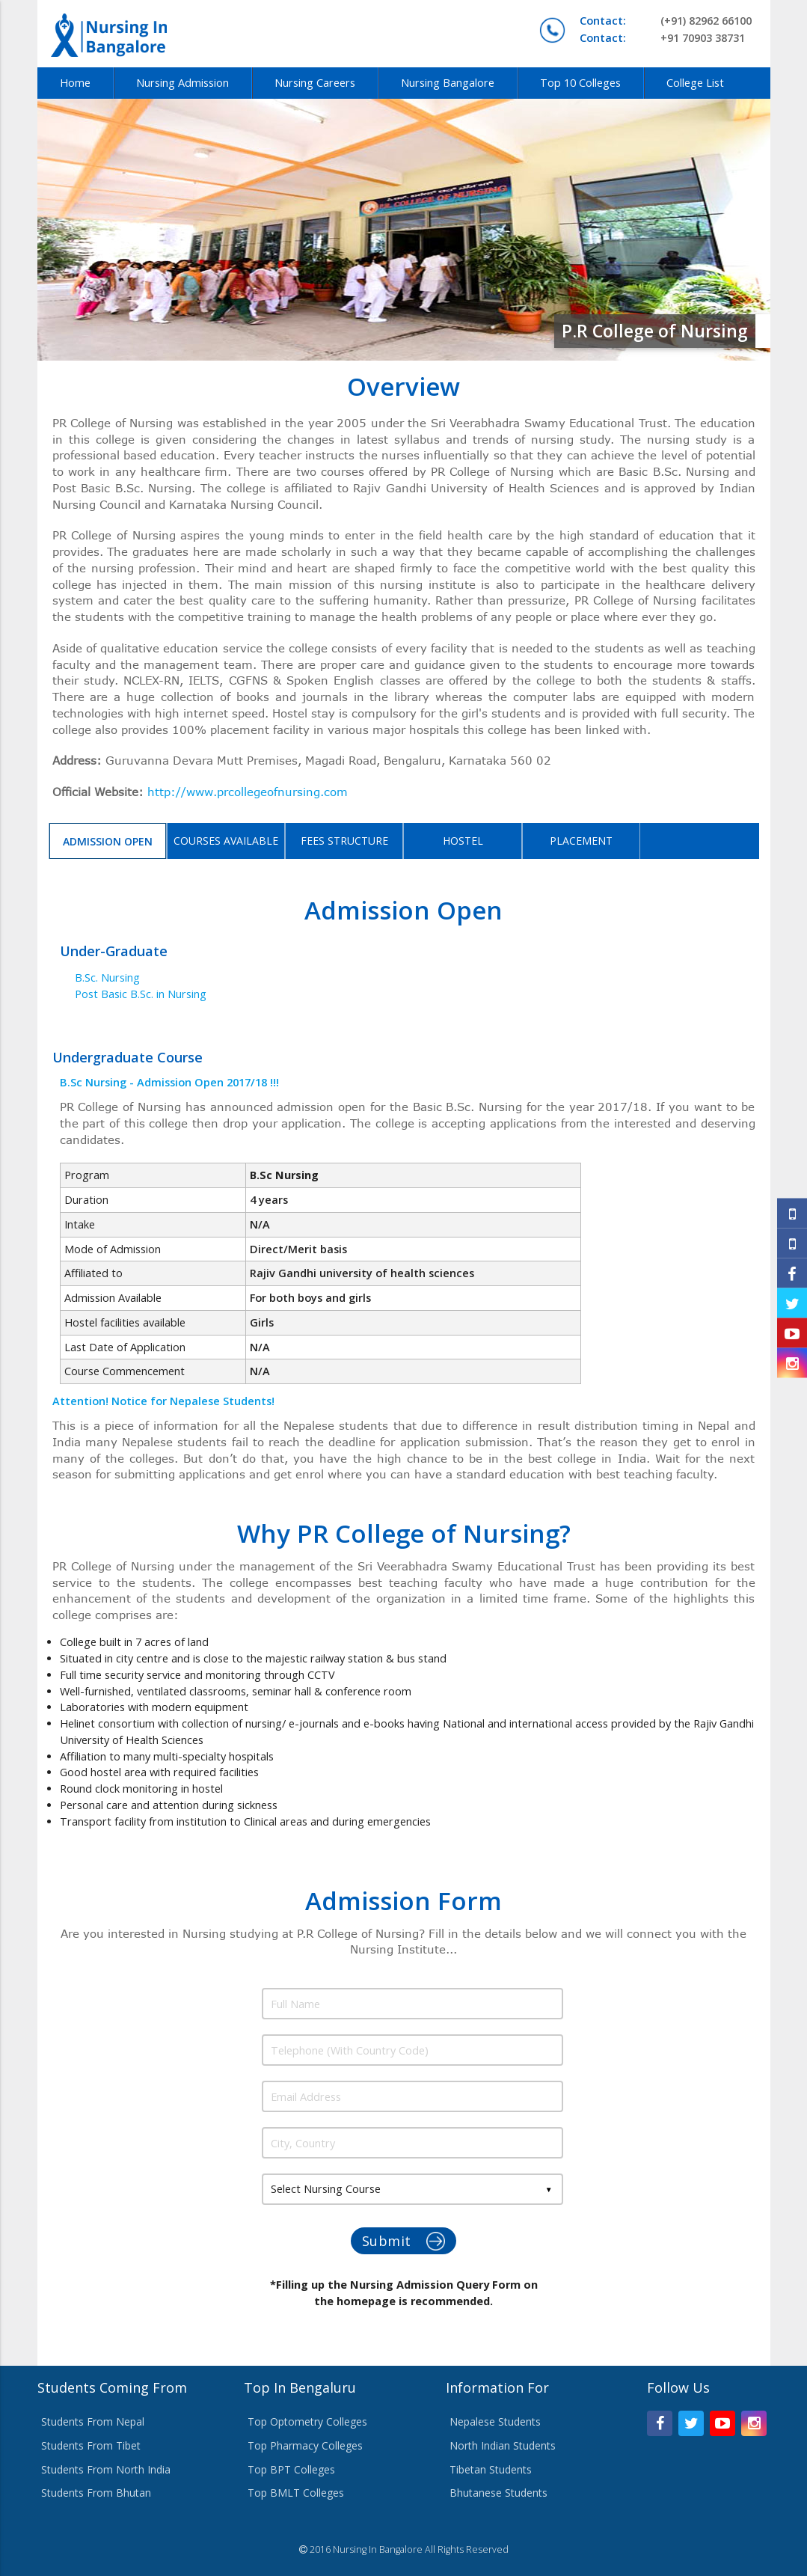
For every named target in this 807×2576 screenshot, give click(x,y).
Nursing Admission (182, 83)
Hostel (463, 840)
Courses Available (226, 840)
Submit (404, 2241)
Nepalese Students (495, 2421)
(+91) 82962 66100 (666, 20)
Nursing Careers (314, 83)
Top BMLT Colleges (296, 2492)
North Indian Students (502, 2445)
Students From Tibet (91, 2445)
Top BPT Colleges (291, 2469)
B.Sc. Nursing (107, 977)
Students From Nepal (92, 2421)
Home (75, 83)
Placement (581, 840)
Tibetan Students (490, 2469)
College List (695, 83)
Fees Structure (344, 840)
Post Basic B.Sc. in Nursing (140, 994)
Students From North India (106, 2469)
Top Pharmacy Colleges (305, 2445)
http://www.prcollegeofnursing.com (247, 791)
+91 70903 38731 (662, 38)
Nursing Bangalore (447, 83)
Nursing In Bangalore (378, 2549)
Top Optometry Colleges (307, 2421)
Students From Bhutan (96, 2492)
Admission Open (108, 841)
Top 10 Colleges (580, 83)
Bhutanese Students (498, 2492)
